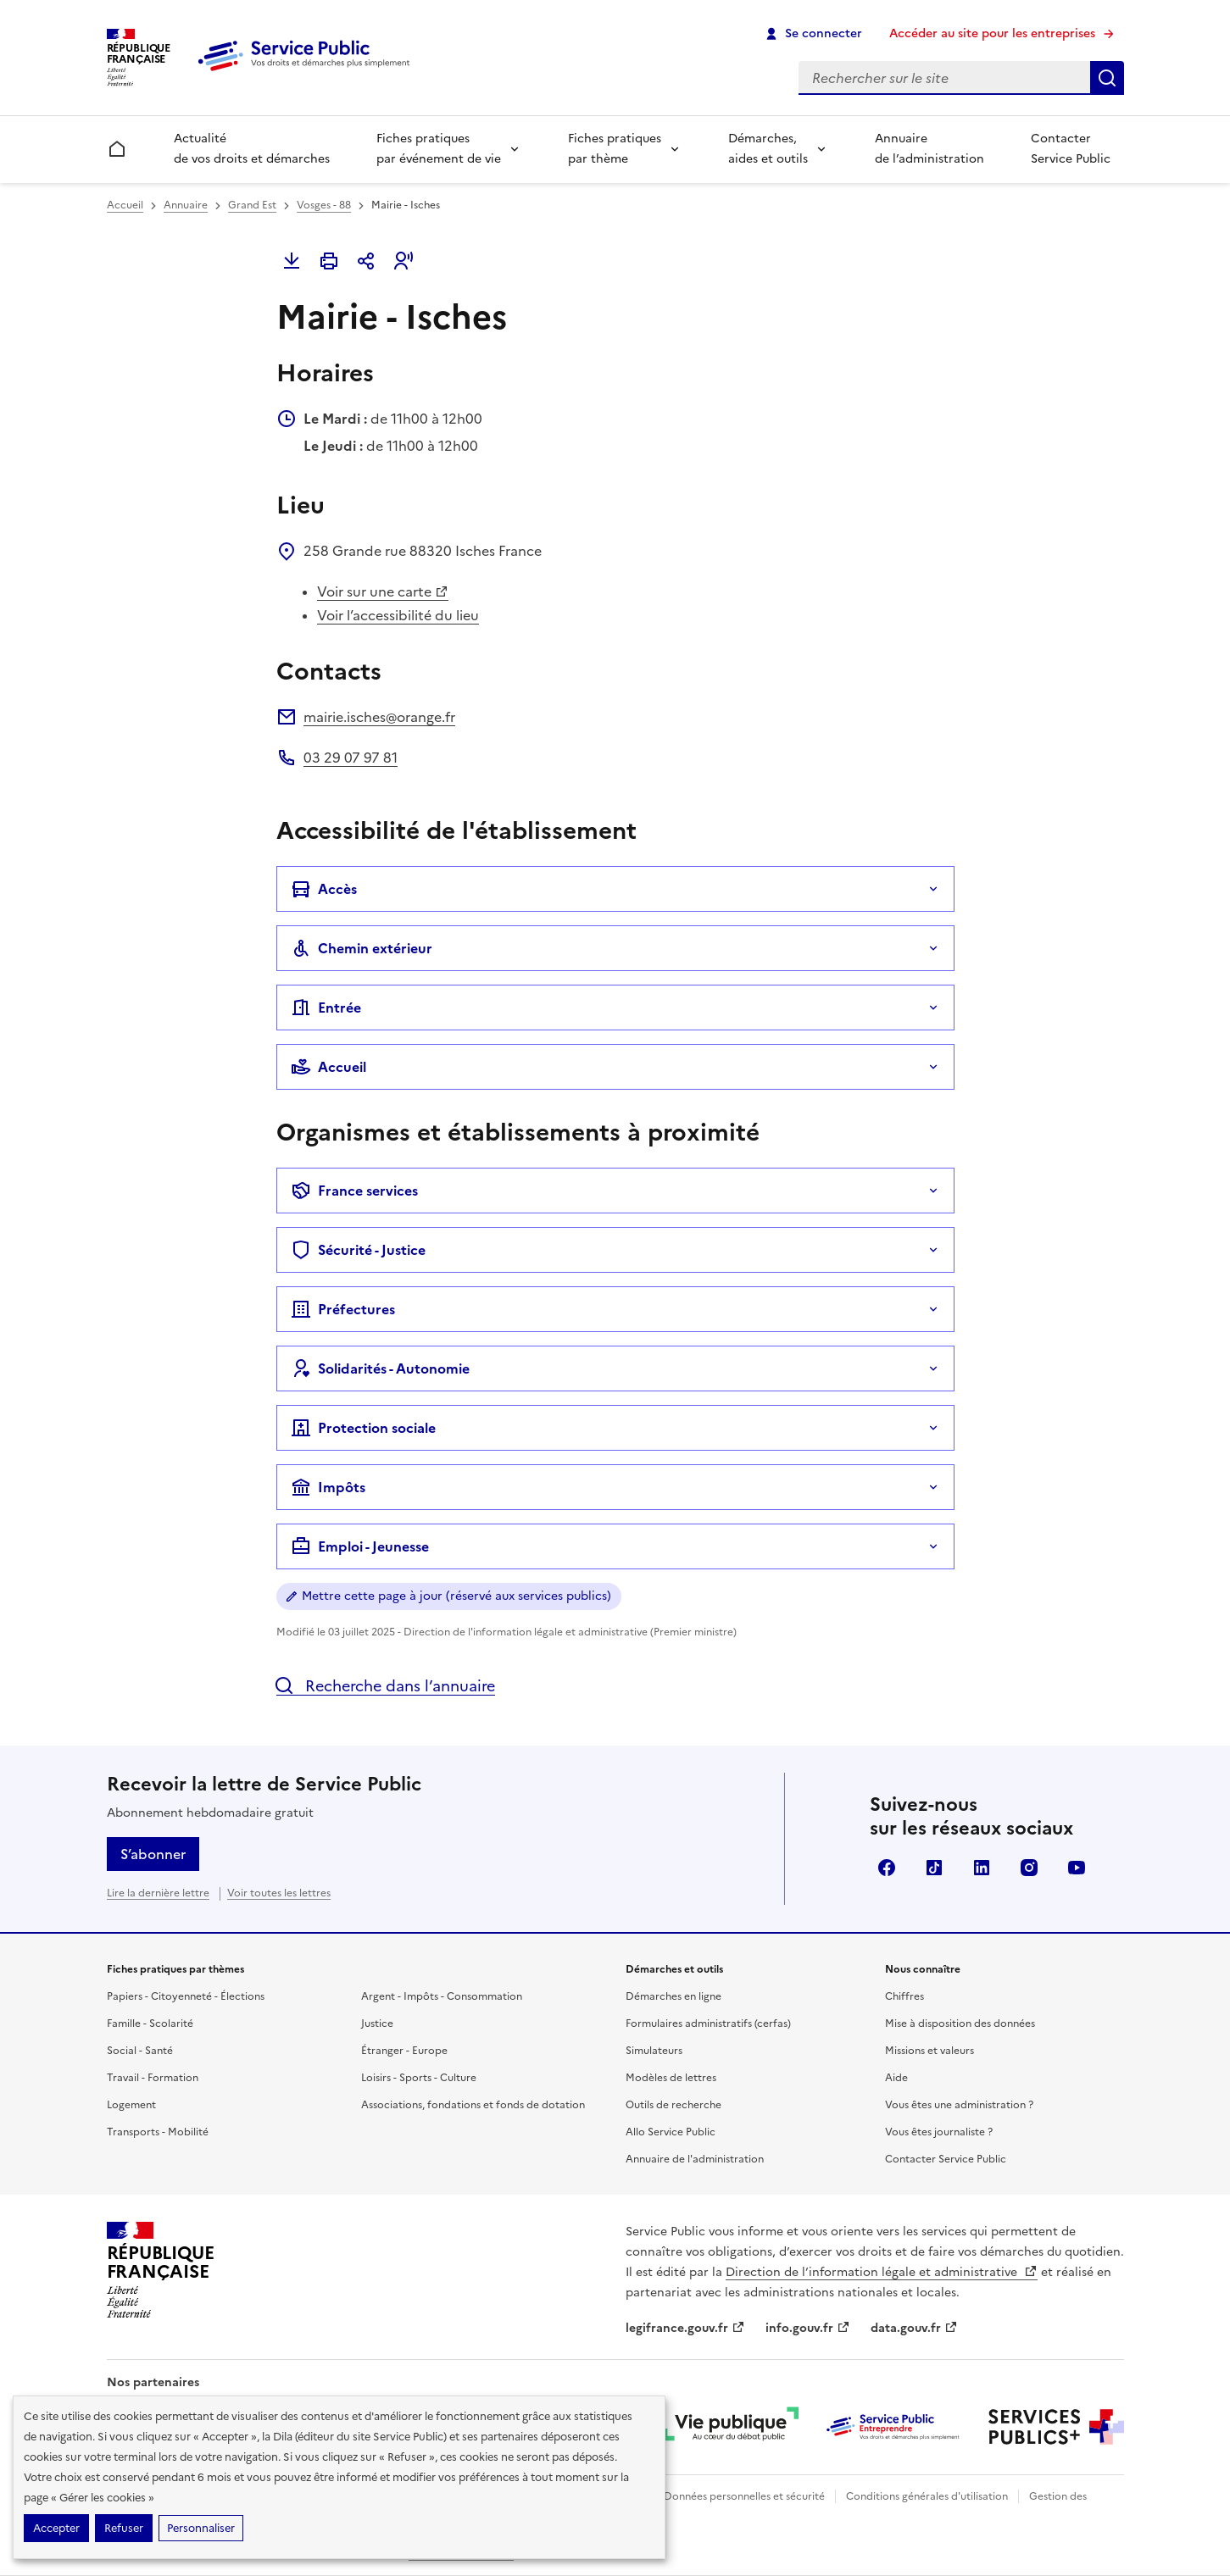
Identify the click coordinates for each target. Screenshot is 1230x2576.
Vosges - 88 (324, 205)
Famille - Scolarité (150, 2023)
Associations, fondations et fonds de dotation (473, 2104)
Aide (896, 2077)
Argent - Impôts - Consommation (441, 1996)
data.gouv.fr (914, 2328)
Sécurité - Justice (358, 1250)
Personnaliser (201, 2528)
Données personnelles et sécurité (744, 2496)
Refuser (123, 2528)
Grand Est (252, 205)
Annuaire (186, 205)
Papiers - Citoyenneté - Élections (185, 1996)
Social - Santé (140, 2050)
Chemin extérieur (361, 948)
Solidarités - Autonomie (380, 1368)
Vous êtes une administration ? (959, 2104)
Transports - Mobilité (158, 2132)
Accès (324, 889)
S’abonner (153, 1854)
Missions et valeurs (929, 2050)
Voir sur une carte (382, 591)
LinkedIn (982, 1868)
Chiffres (904, 1996)
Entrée (326, 1007)
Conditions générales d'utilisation (927, 2496)
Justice (377, 2023)
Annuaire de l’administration (929, 149)
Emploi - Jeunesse (360, 1546)
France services (354, 1190)
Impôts (328, 1487)
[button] (403, 261)
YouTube (1077, 1868)
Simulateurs (654, 2050)
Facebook (887, 1868)
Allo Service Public (670, 2132)
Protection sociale (363, 1428)
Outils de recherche (673, 2104)
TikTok (934, 1868)
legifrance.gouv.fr (685, 2328)
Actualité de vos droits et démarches (252, 149)
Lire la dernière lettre (158, 1893)
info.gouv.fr (807, 2328)
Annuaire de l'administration (695, 2159)
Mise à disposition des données (960, 2023)
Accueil (125, 205)
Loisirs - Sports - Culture (418, 2077)
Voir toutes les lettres (279, 1893)
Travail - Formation (152, 2077)
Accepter (56, 2528)
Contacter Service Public (1070, 149)
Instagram (1029, 1868)
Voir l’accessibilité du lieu (398, 615)
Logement (131, 2104)
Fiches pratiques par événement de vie (438, 149)
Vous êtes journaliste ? (939, 2132)
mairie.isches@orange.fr (379, 717)
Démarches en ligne (673, 1996)
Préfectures (343, 1309)
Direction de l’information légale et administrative (882, 2272)
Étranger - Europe (404, 2050)
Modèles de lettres (671, 2077)
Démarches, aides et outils (768, 149)
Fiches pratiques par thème (614, 149)
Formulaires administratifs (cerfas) (708, 2023)
